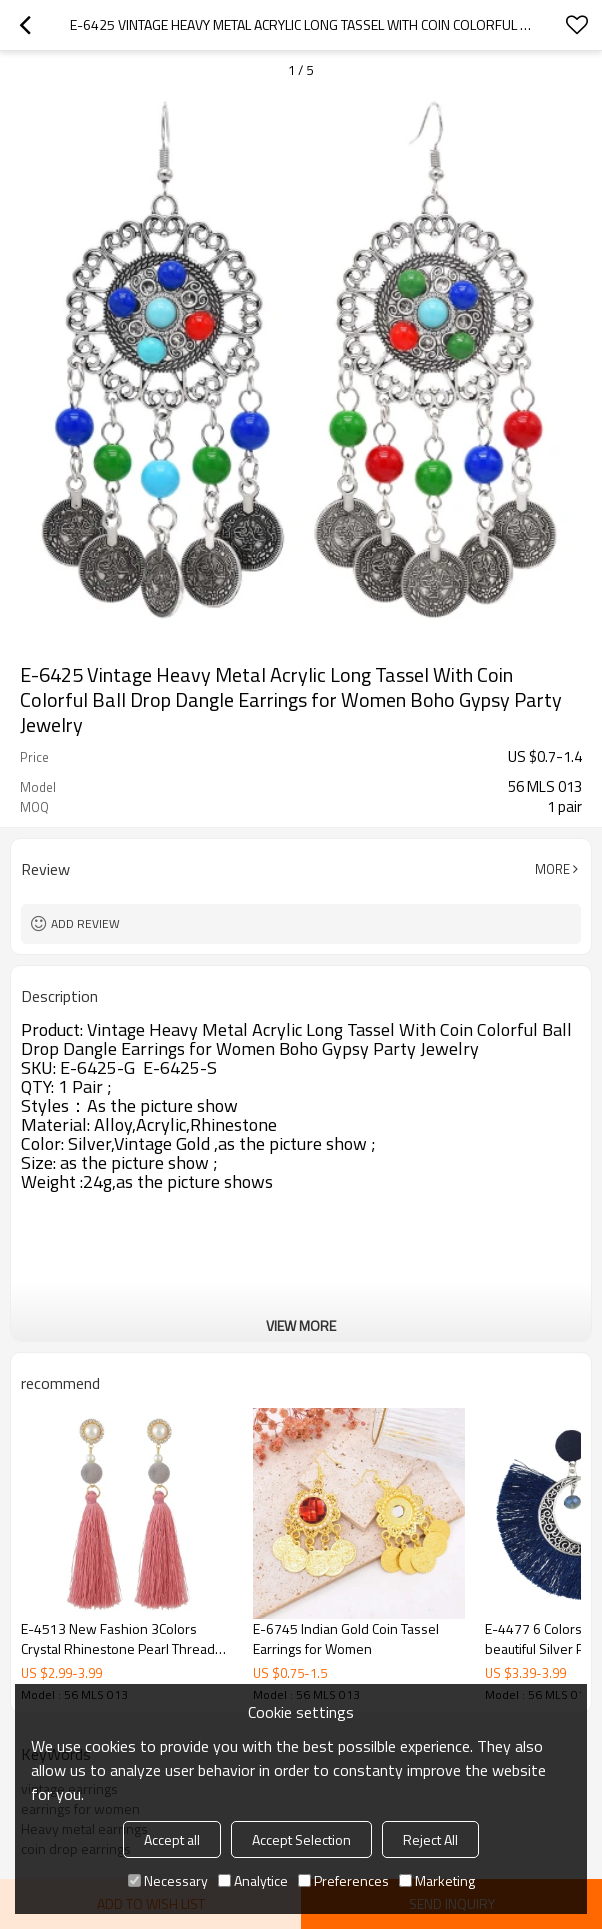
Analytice (253, 1880)
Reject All (430, 1839)
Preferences (343, 1880)
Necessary (168, 1880)
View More (301, 1325)
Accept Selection (301, 1839)
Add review (85, 923)
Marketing (437, 1880)
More (552, 869)
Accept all (172, 1839)
